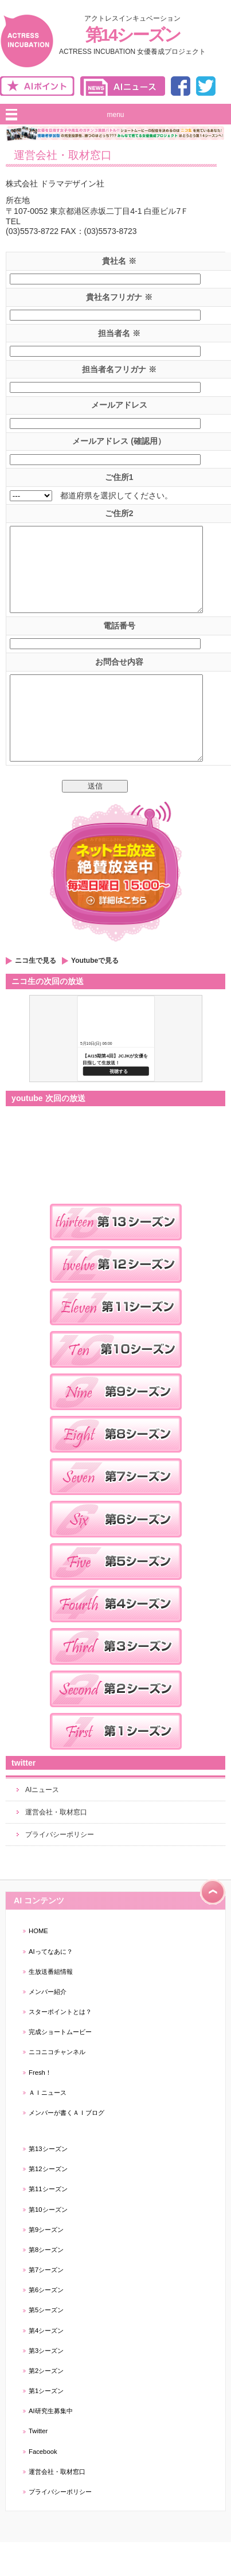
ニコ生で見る (35, 995)
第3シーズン (46, 2385)
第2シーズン (46, 2405)
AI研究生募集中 (51, 2445)
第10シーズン (48, 2244)
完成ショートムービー (60, 2066)
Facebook (43, 2486)
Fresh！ (40, 2106)
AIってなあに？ (51, 1985)
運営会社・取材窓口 (56, 1847)
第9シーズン (46, 2264)
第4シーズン (46, 2365)
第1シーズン (46, 2425)
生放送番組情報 (51, 2006)
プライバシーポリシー (59, 1869)
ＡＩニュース (47, 2127)
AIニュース (42, 1824)
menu (115, 115)
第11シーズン (48, 2223)
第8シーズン (46, 2284)
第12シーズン (48, 2203)
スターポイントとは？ (60, 2046)
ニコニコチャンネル (57, 2086)
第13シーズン (48, 2183)
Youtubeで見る (95, 995)
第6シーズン (46, 2324)
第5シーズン (46, 2344)
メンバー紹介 (47, 2026)
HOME (38, 1965)
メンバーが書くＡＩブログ (66, 2147)
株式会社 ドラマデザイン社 (55, 183)
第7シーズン (46, 2304)
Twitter (38, 2465)
